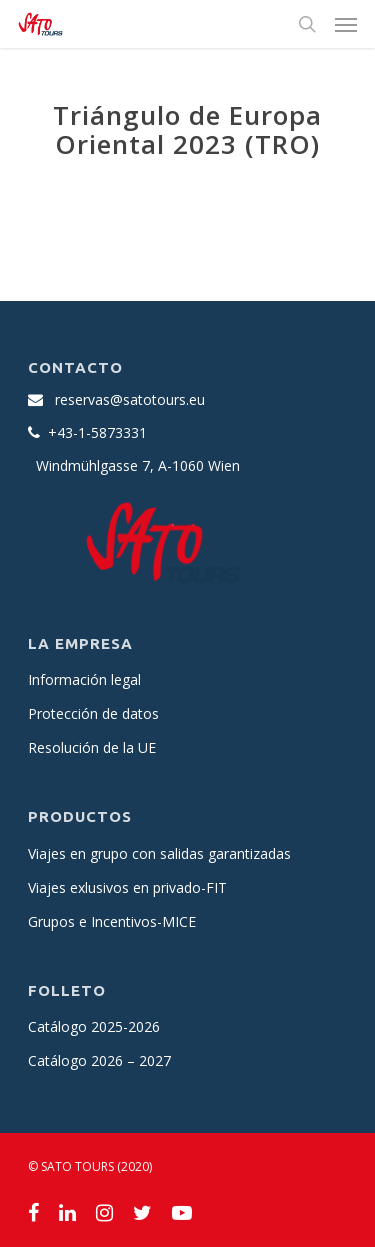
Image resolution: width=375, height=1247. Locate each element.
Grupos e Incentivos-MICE (112, 921)
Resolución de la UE (92, 747)
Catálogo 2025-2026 (94, 1026)
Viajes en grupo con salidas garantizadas (159, 853)
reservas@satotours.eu (130, 399)
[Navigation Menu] (346, 24)
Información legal (84, 679)
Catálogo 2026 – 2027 (99, 1060)
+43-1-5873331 (97, 432)
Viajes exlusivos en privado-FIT (127, 887)
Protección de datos (93, 713)
